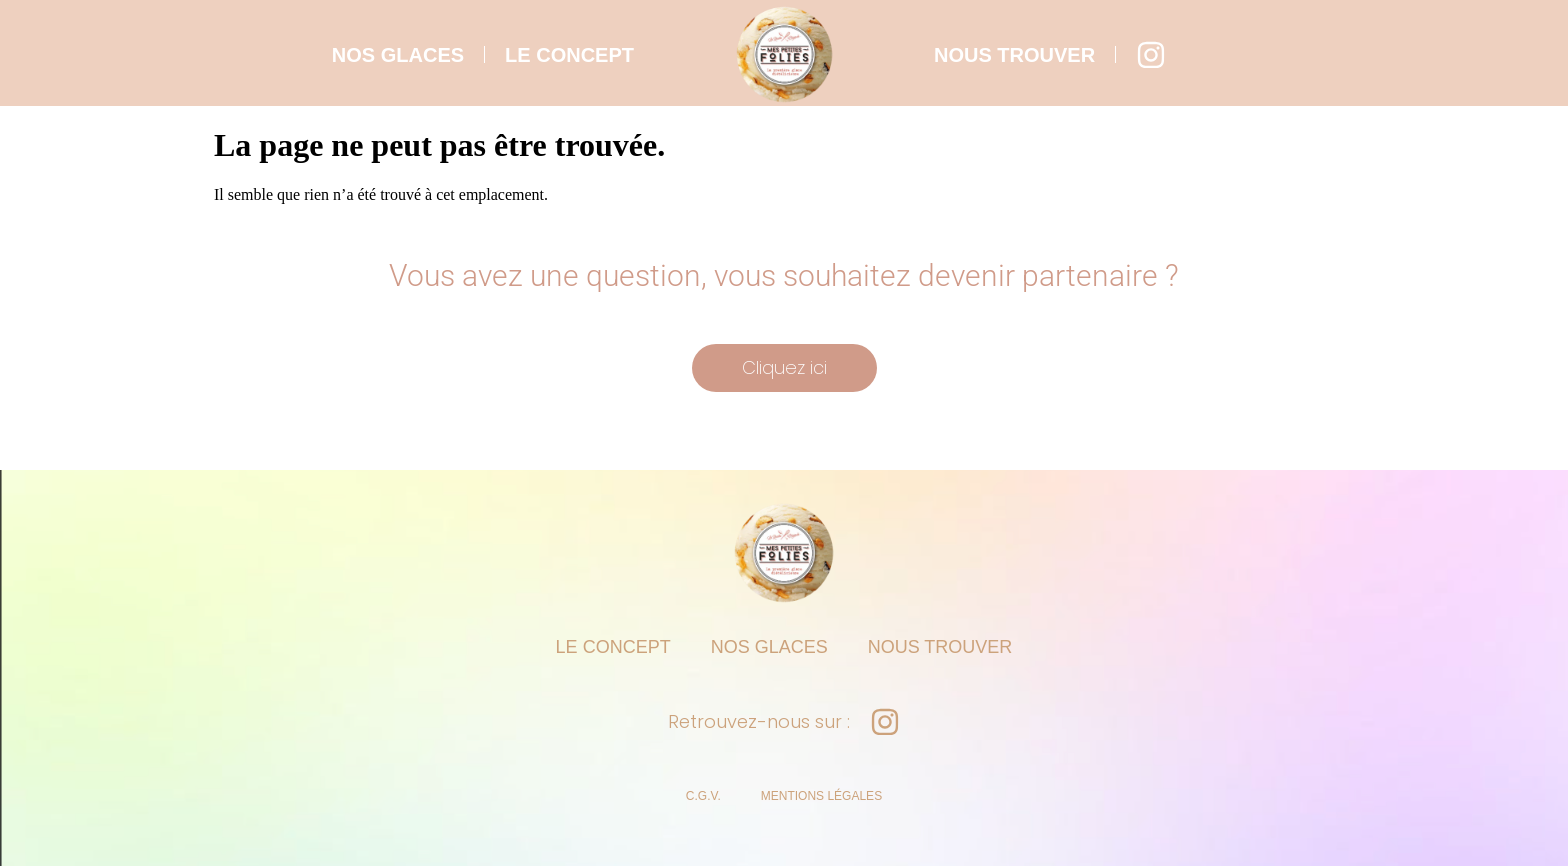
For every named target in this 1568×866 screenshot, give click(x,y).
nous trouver (1014, 55)
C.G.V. (703, 796)
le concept (569, 55)
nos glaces (398, 55)
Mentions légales (821, 796)
